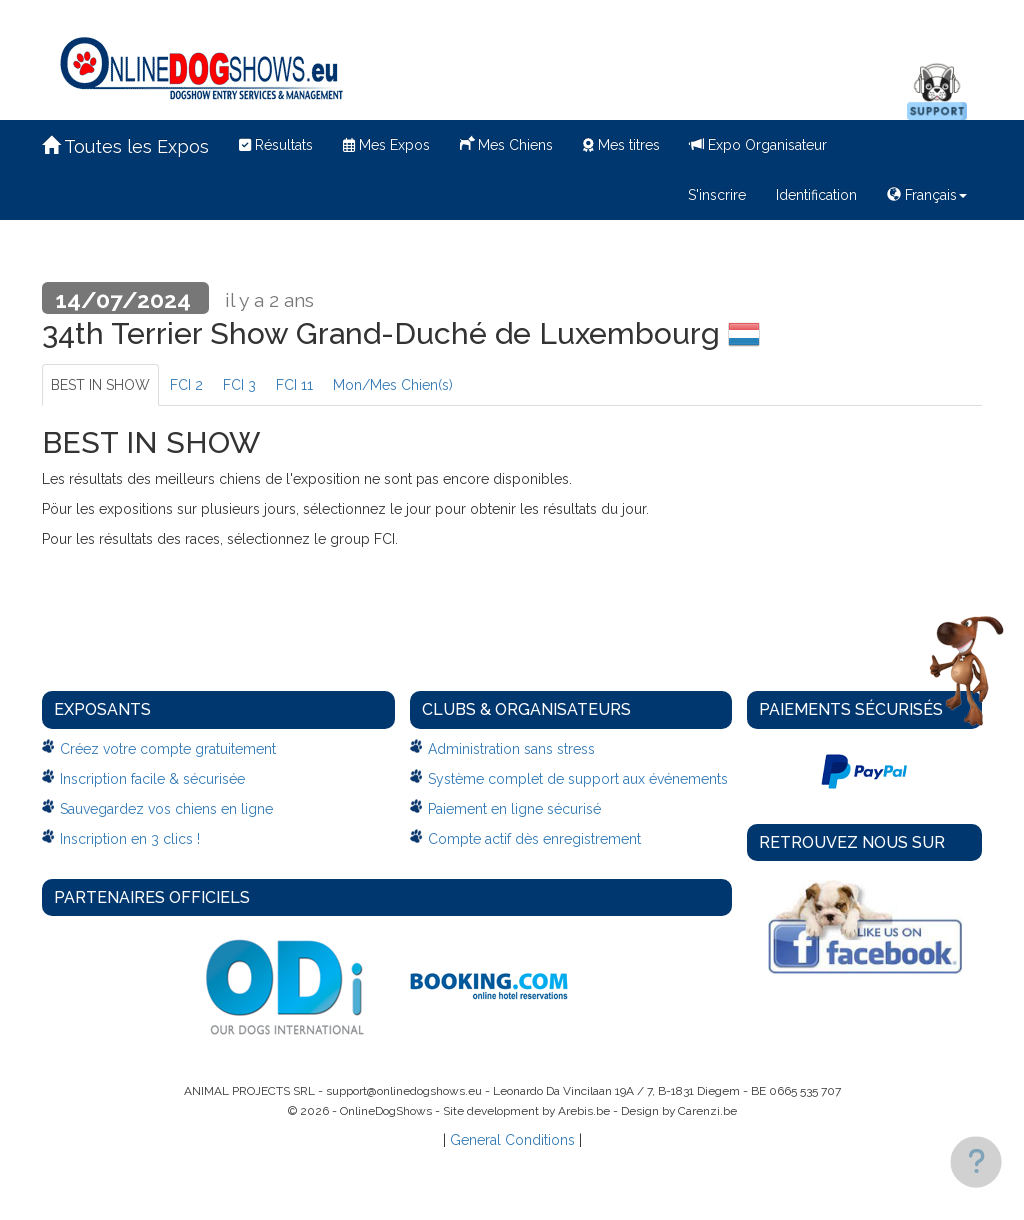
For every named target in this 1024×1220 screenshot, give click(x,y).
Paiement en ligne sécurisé (514, 809)
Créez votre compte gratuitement (168, 749)
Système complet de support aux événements (578, 779)
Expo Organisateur (758, 145)
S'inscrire (717, 195)
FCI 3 (239, 385)
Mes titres (621, 145)
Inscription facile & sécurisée (152, 779)
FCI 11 (294, 385)
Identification (816, 195)
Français (927, 195)
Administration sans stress (511, 749)
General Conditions (512, 1140)
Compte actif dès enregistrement (534, 839)
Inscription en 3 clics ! (130, 839)
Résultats (276, 145)
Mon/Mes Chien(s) (393, 385)
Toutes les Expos (125, 146)
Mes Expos (386, 145)
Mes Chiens (506, 143)
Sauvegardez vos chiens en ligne (166, 809)
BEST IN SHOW (100, 385)
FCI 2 (186, 385)
